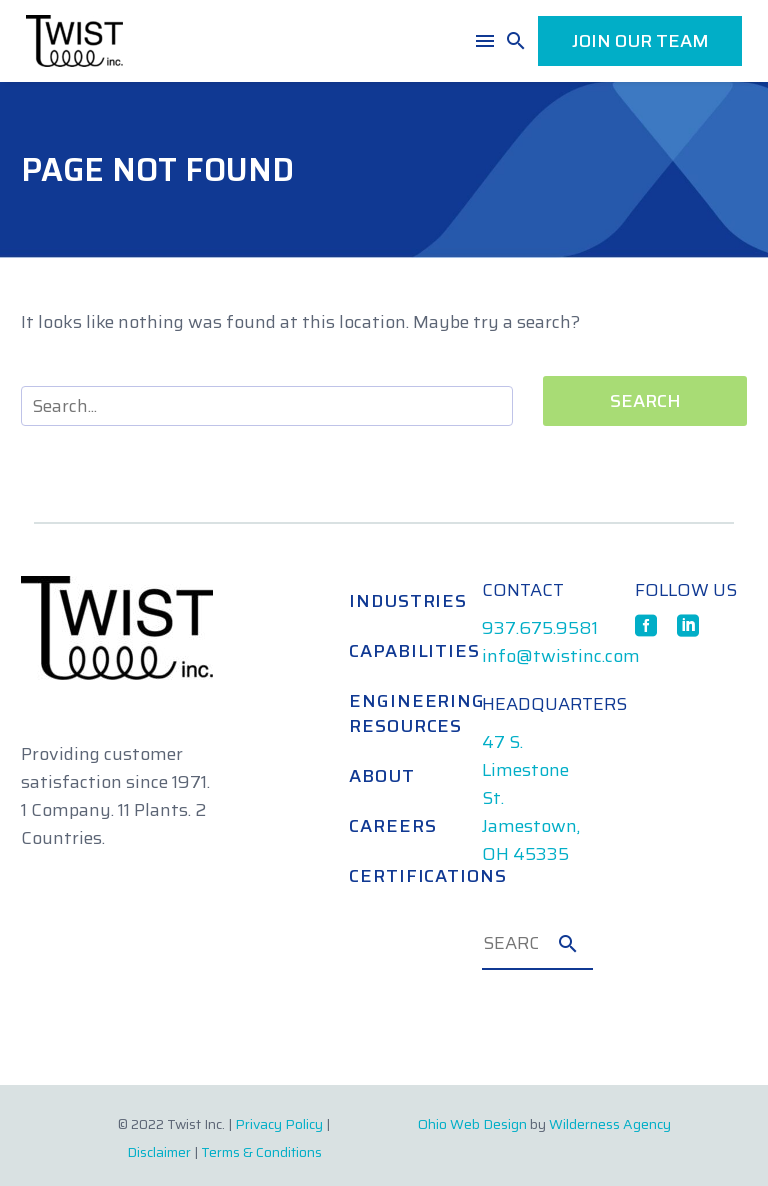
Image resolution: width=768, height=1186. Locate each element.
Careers (392, 826)
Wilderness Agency (610, 1124)
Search (645, 401)
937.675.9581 (540, 628)
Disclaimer (159, 1152)
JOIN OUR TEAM (640, 41)
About (382, 776)
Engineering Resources (394, 713)
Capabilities (394, 651)
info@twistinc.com (561, 656)
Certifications (394, 876)
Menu (485, 41)
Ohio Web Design (472, 1124)
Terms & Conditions (261, 1152)
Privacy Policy (279, 1124)
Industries (394, 601)
